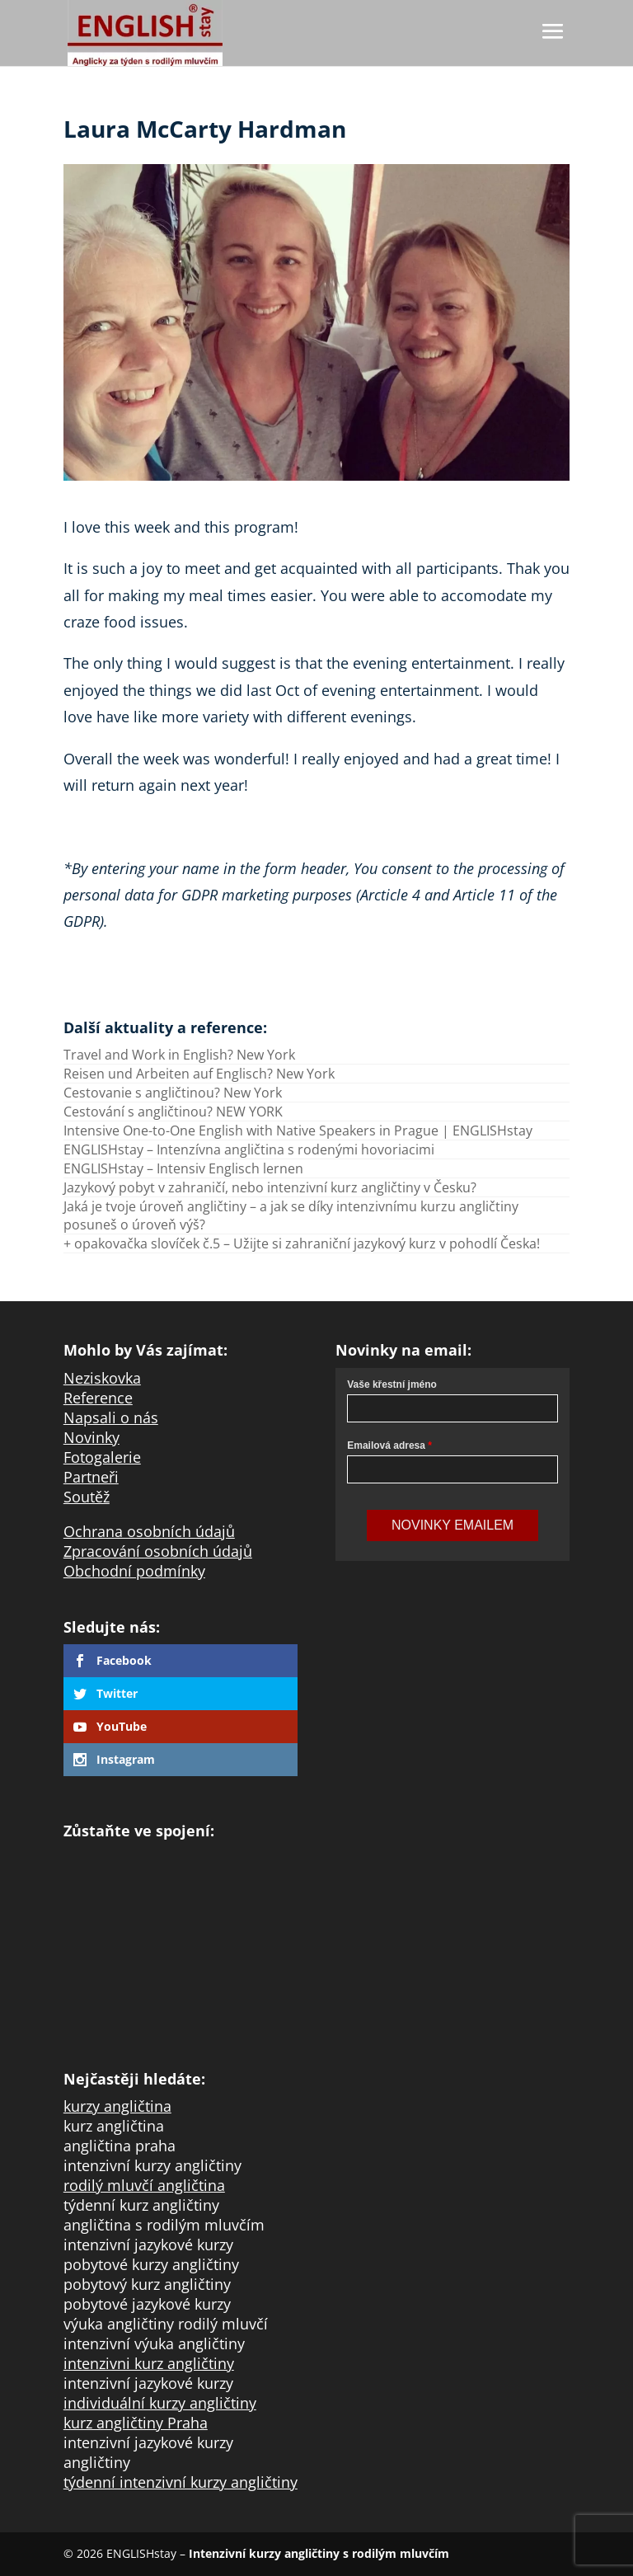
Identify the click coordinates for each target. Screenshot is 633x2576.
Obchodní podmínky (134, 1571)
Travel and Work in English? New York (179, 1055)
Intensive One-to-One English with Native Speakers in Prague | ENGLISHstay (297, 1130)
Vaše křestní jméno (392, 1384)
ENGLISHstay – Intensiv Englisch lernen (183, 1168)
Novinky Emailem (452, 1525)
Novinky (91, 1437)
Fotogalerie (102, 1457)
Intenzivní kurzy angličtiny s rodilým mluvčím (319, 2553)
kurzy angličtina (117, 2106)
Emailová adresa (386, 1445)
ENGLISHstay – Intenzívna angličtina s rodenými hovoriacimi (248, 1149)
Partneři (91, 1477)
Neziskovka (102, 1378)
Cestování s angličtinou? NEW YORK (173, 1111)
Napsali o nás (110, 1417)
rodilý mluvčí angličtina (144, 2185)
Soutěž (86, 1497)
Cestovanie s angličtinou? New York (172, 1093)
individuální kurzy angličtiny (159, 2403)
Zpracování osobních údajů (157, 1551)
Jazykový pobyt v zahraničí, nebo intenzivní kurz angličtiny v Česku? (269, 1187)
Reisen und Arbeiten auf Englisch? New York (199, 1074)
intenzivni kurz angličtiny (148, 2363)
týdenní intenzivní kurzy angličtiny (180, 2482)
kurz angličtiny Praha (135, 2423)
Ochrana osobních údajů (149, 1531)
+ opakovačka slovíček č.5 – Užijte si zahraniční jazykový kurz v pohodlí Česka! (301, 1243)
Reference (98, 1398)
